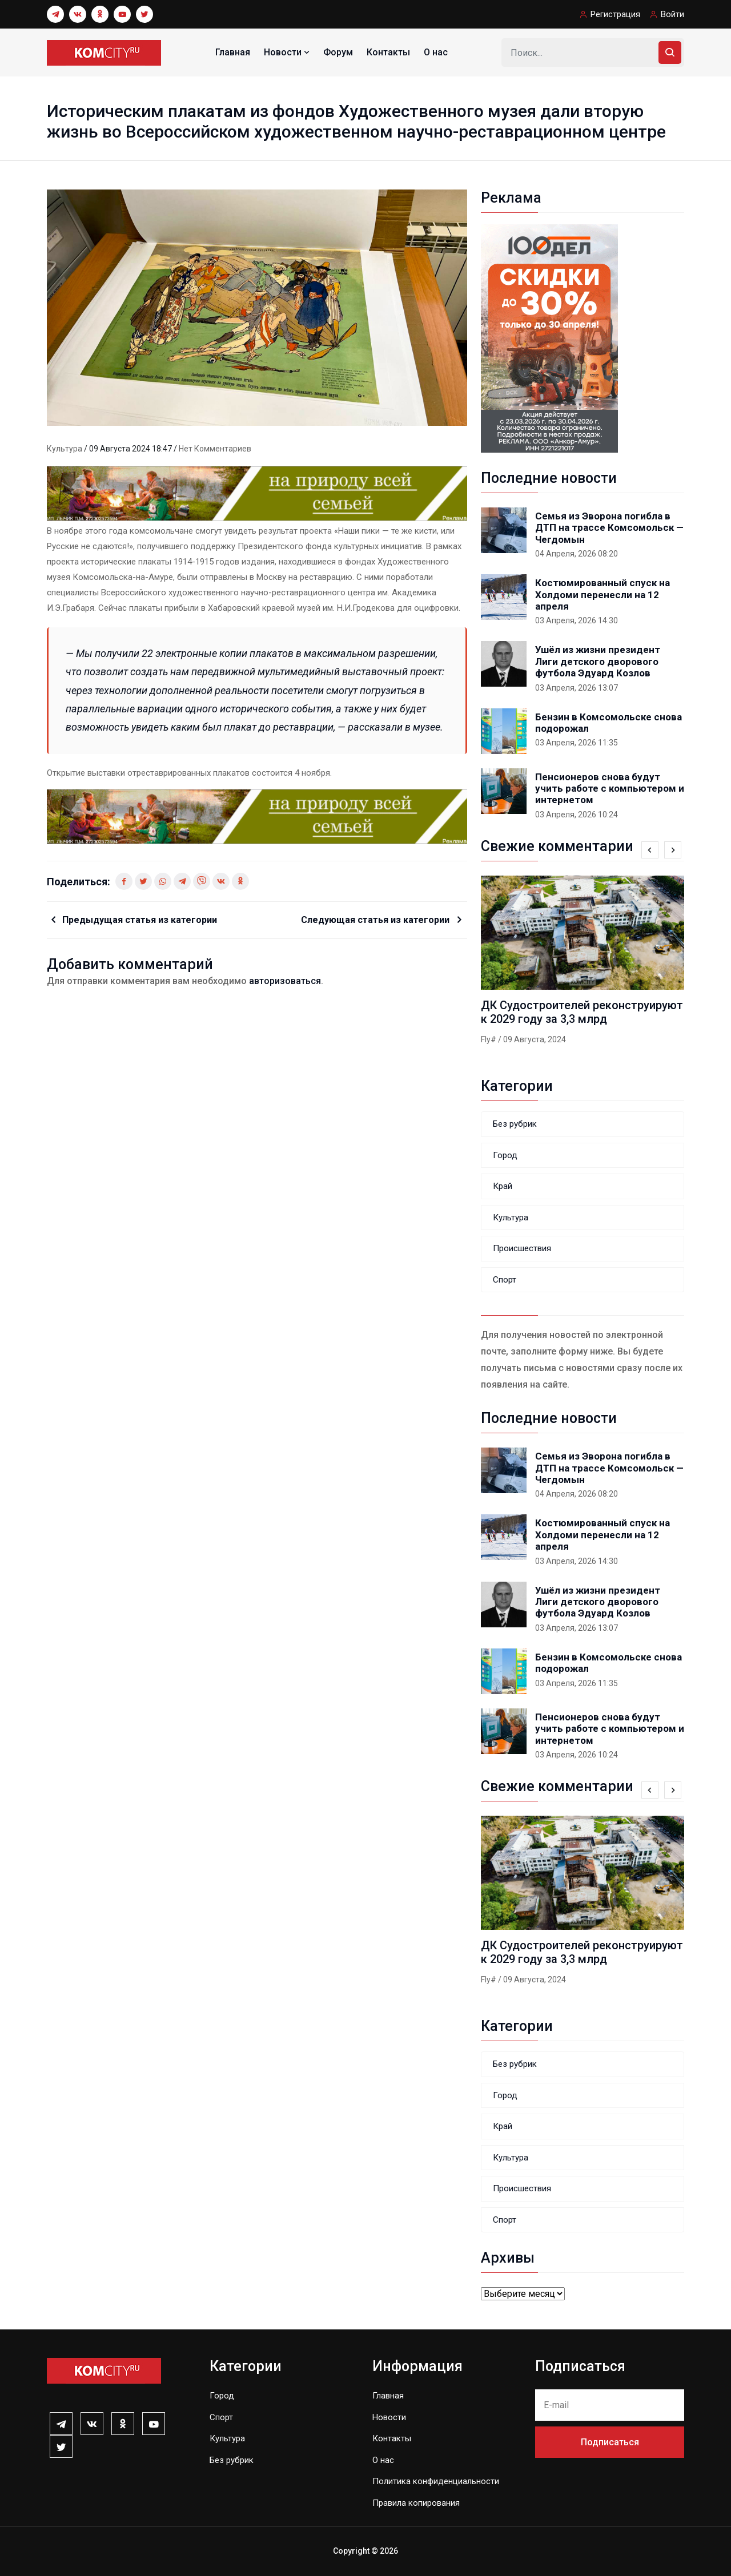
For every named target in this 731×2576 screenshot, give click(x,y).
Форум (338, 52)
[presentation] (649, 849)
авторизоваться (285, 980)
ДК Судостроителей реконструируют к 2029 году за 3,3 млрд (582, 1012)
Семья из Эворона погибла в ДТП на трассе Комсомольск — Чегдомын (609, 527)
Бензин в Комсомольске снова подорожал (608, 722)
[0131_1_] (257, 492)
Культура (65, 448)
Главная (232, 52)
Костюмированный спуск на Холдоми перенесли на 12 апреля (602, 594)
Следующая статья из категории (376, 919)
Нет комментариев (215, 448)
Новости (288, 52)
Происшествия (522, 1248)
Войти (672, 14)
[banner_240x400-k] (549, 337)
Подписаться (610, 2442)
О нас (436, 52)
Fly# (488, 1039)
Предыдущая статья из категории (139, 919)
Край (502, 1186)
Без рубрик (515, 1124)
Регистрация (615, 14)
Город (505, 1155)
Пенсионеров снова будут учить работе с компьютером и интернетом (609, 788)
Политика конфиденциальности (435, 2481)
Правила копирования (416, 2503)
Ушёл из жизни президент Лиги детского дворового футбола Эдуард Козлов (597, 661)
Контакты (388, 52)
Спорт (504, 1280)
